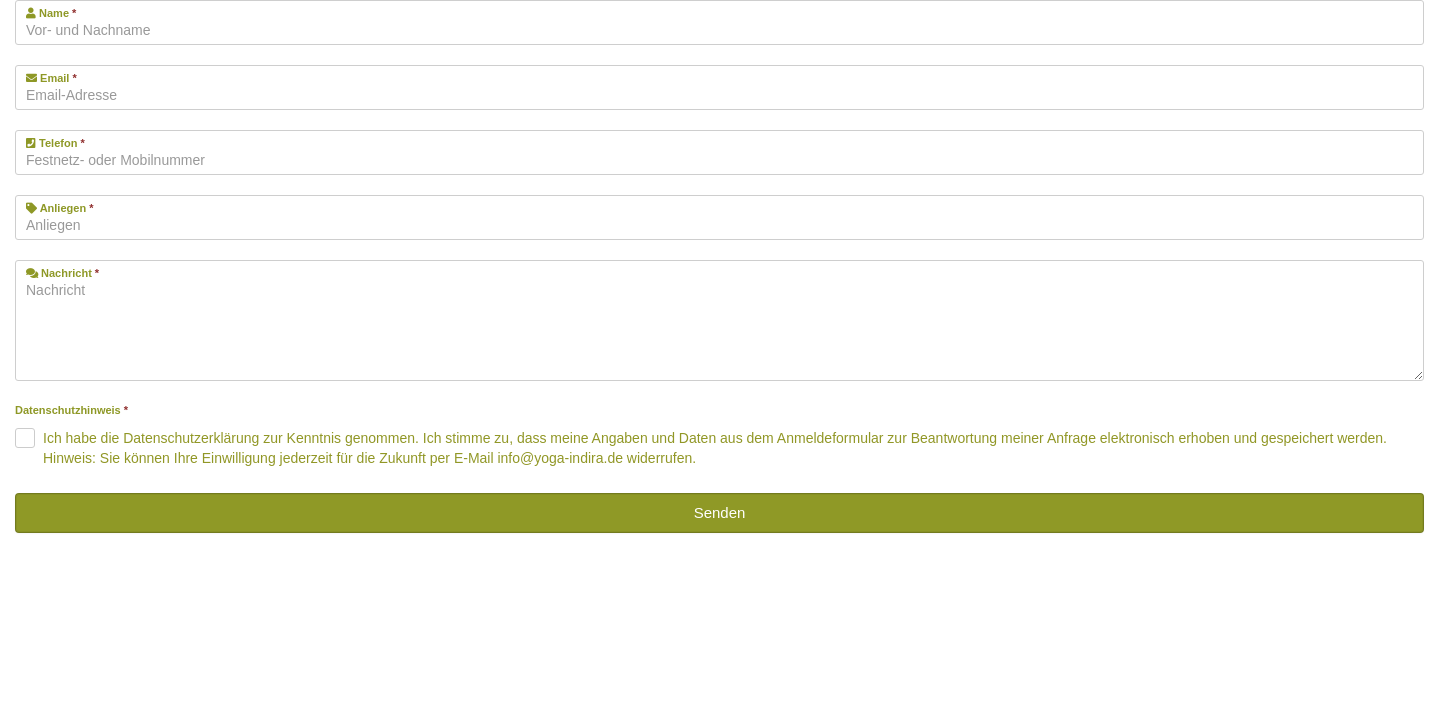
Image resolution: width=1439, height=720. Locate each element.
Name (51, 13)
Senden (720, 512)
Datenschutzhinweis (71, 410)
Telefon (55, 143)
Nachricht (62, 273)
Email (51, 78)
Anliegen (59, 208)
